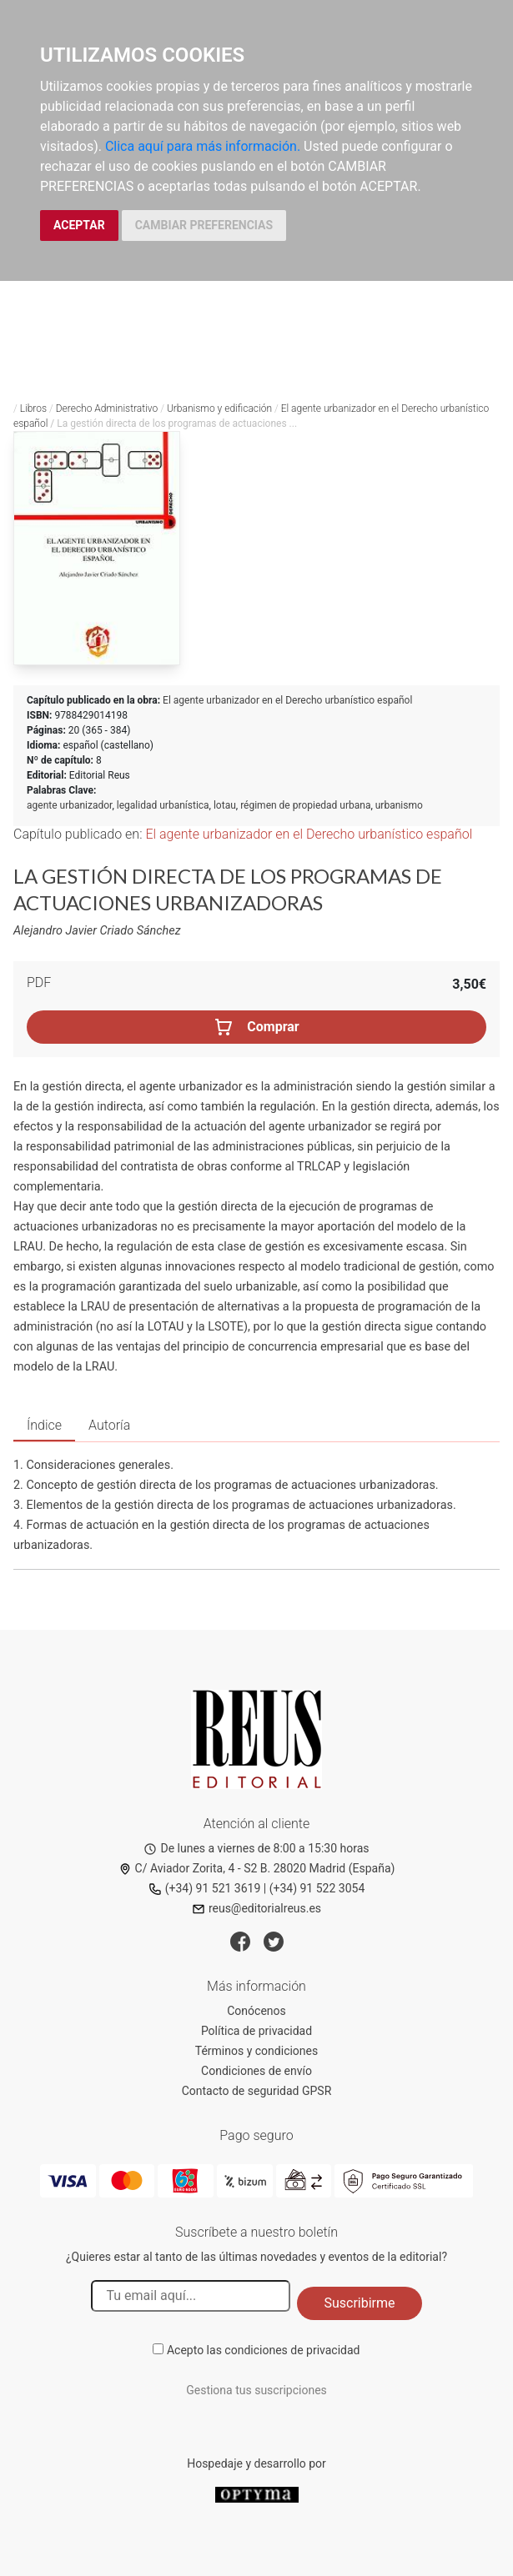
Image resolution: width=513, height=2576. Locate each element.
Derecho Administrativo (107, 408)
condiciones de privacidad (292, 2350)
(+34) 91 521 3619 (204, 1888)
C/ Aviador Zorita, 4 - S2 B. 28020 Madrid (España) (256, 1868)
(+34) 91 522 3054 (317, 1888)
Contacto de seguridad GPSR (257, 2090)
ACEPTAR (79, 225)
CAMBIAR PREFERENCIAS (204, 225)
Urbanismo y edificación (219, 408)
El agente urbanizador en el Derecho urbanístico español (287, 700)
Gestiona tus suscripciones (256, 2390)
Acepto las (263, 2350)
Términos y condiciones (256, 2050)
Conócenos (256, 2010)
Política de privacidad (256, 2030)
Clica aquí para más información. (202, 146)
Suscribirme (359, 2303)
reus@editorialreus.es (256, 1908)
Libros (33, 408)
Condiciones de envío (256, 2070)
